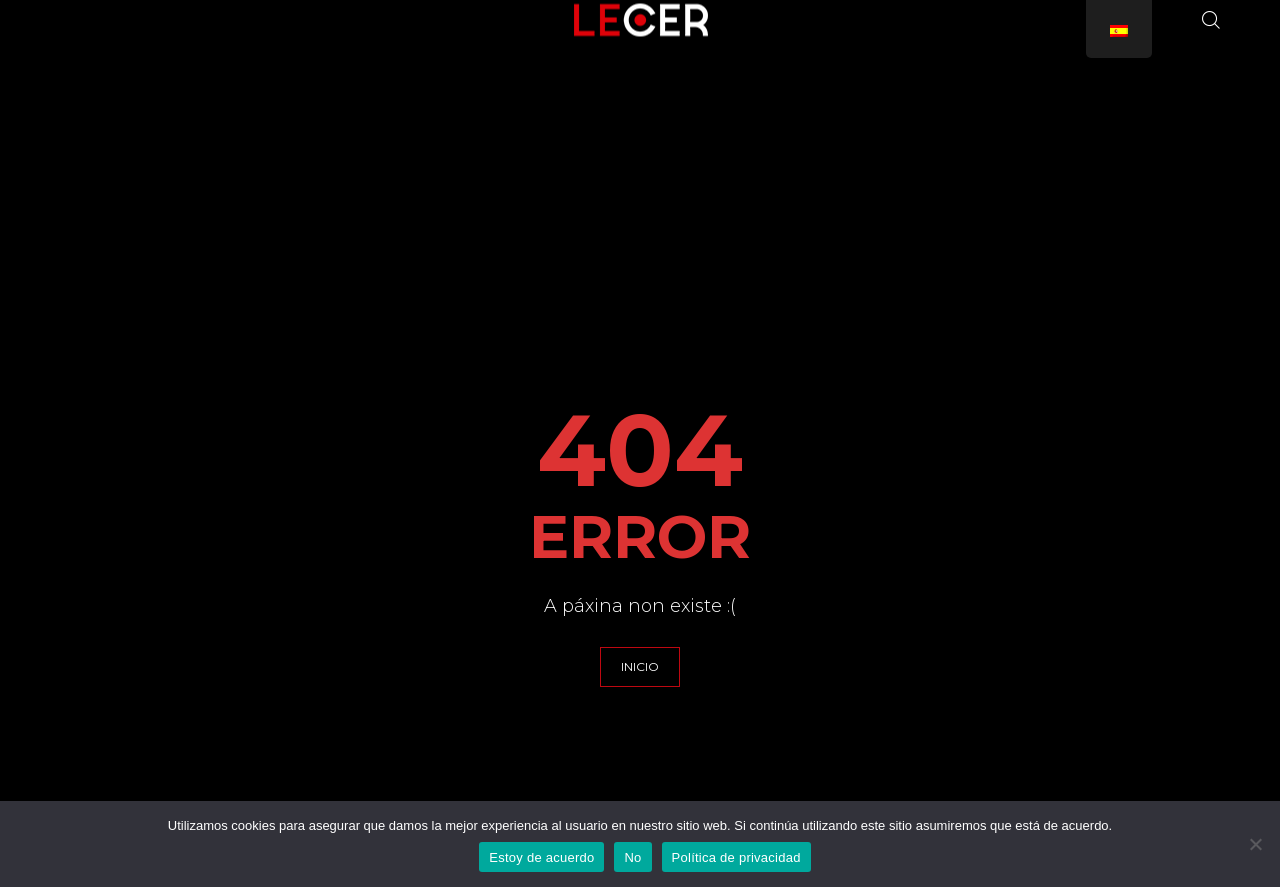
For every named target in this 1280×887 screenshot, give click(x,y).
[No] (1255, 844)
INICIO (640, 666)
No (632, 857)
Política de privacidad (736, 857)
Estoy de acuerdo (541, 857)
